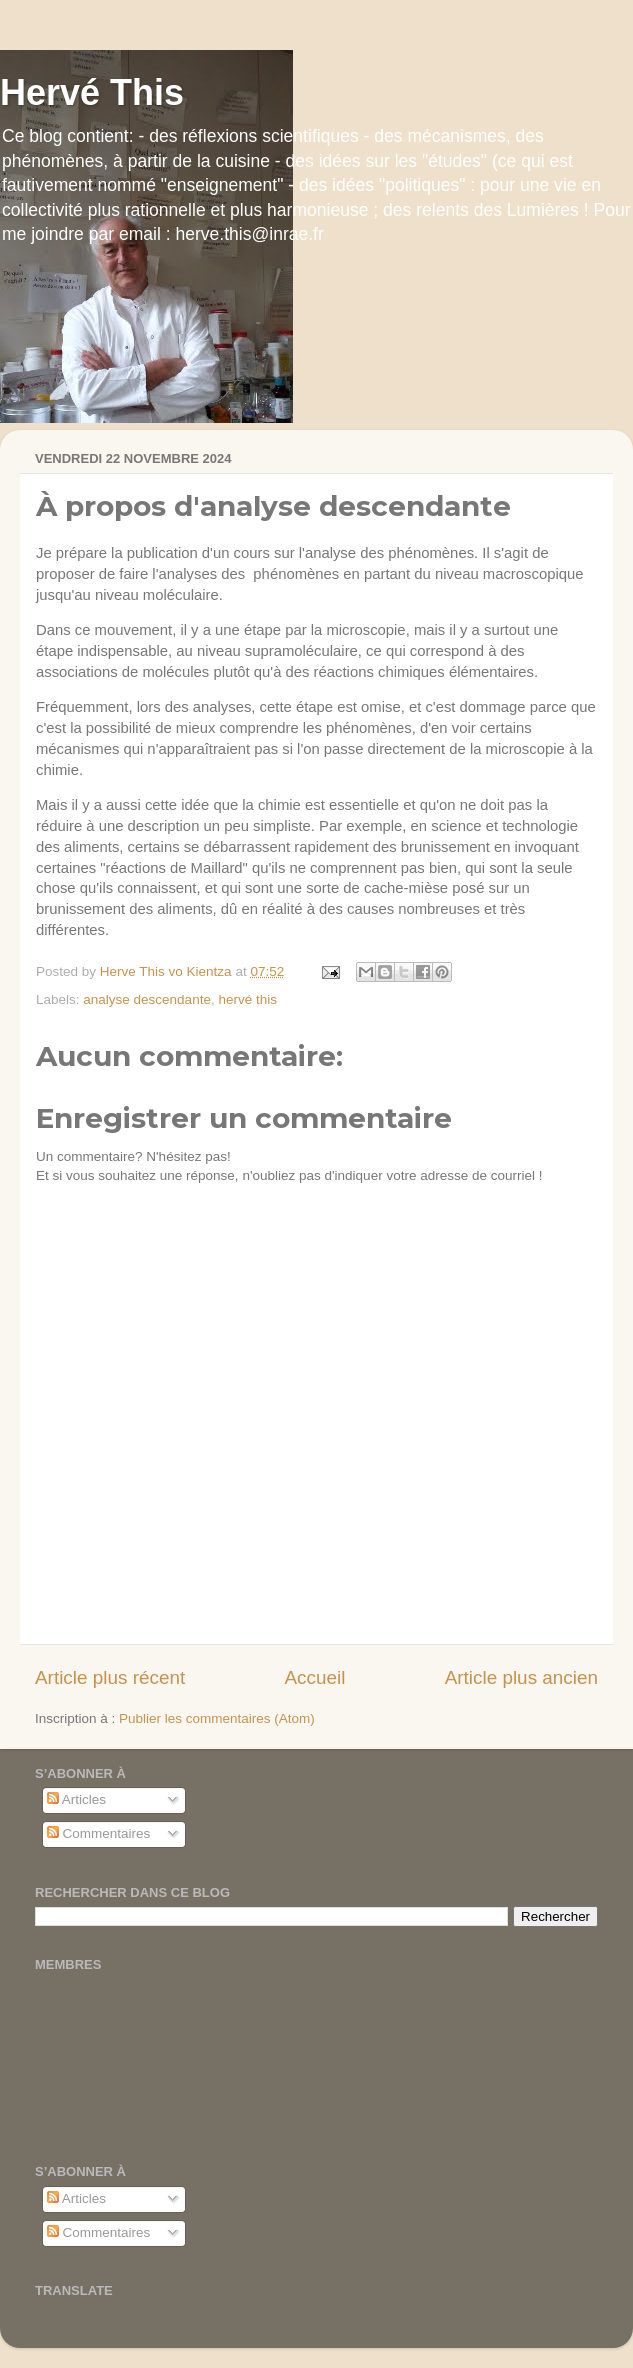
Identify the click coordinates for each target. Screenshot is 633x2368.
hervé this (247, 999)
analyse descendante (147, 999)
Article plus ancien (521, 1677)
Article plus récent (110, 1677)
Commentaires (99, 1833)
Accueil (314, 1677)
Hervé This (92, 92)
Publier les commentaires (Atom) (217, 1718)
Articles (76, 1799)
